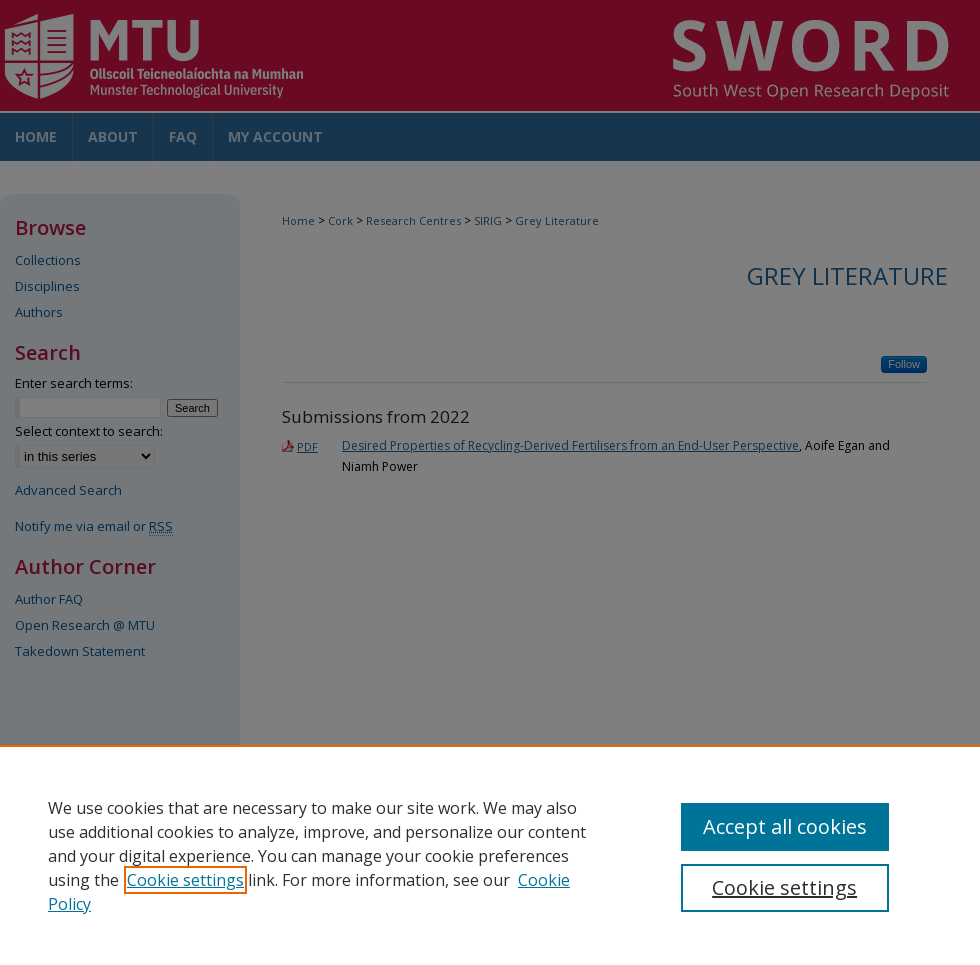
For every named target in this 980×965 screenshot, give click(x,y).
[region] (490, 855)
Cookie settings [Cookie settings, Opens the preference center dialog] (784, 887)
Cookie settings (185, 880)
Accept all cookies (785, 826)
